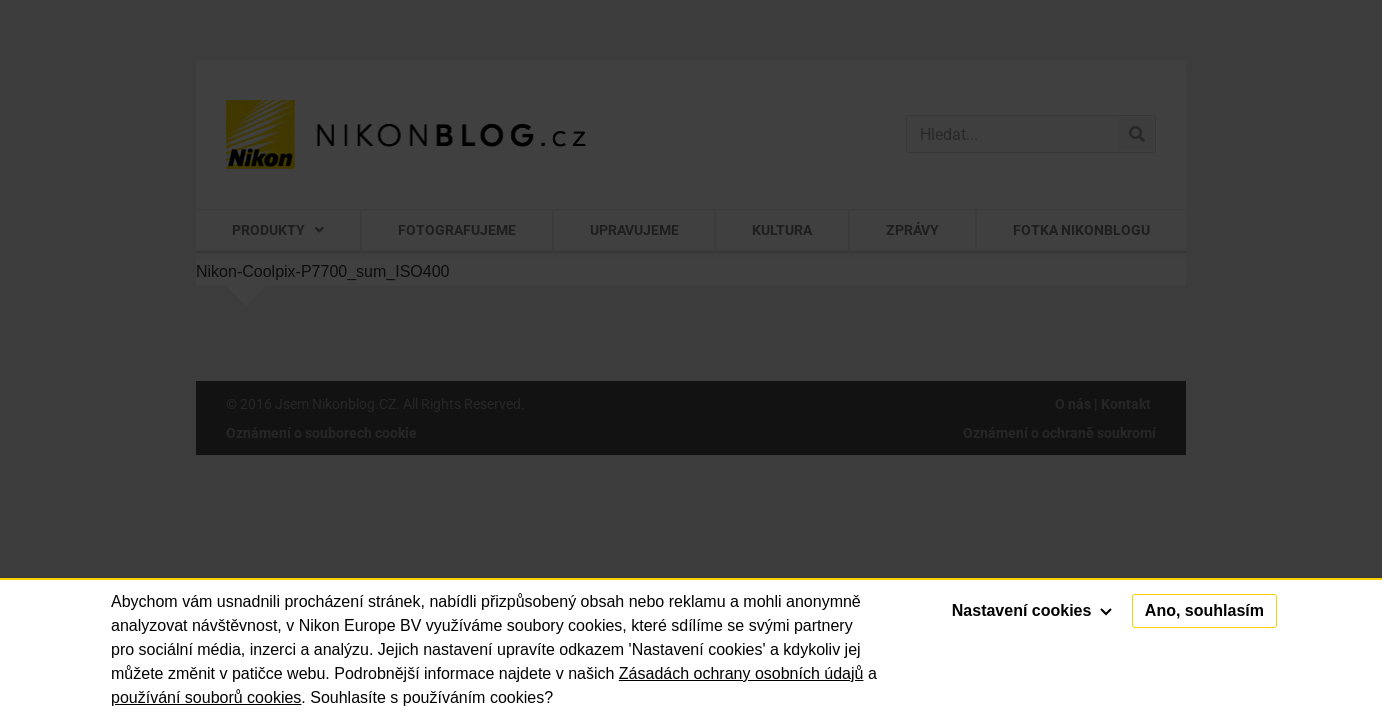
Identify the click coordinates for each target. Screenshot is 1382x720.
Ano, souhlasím (1204, 610)
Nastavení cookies (1032, 610)
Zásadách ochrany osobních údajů (741, 673)
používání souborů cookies (206, 697)
